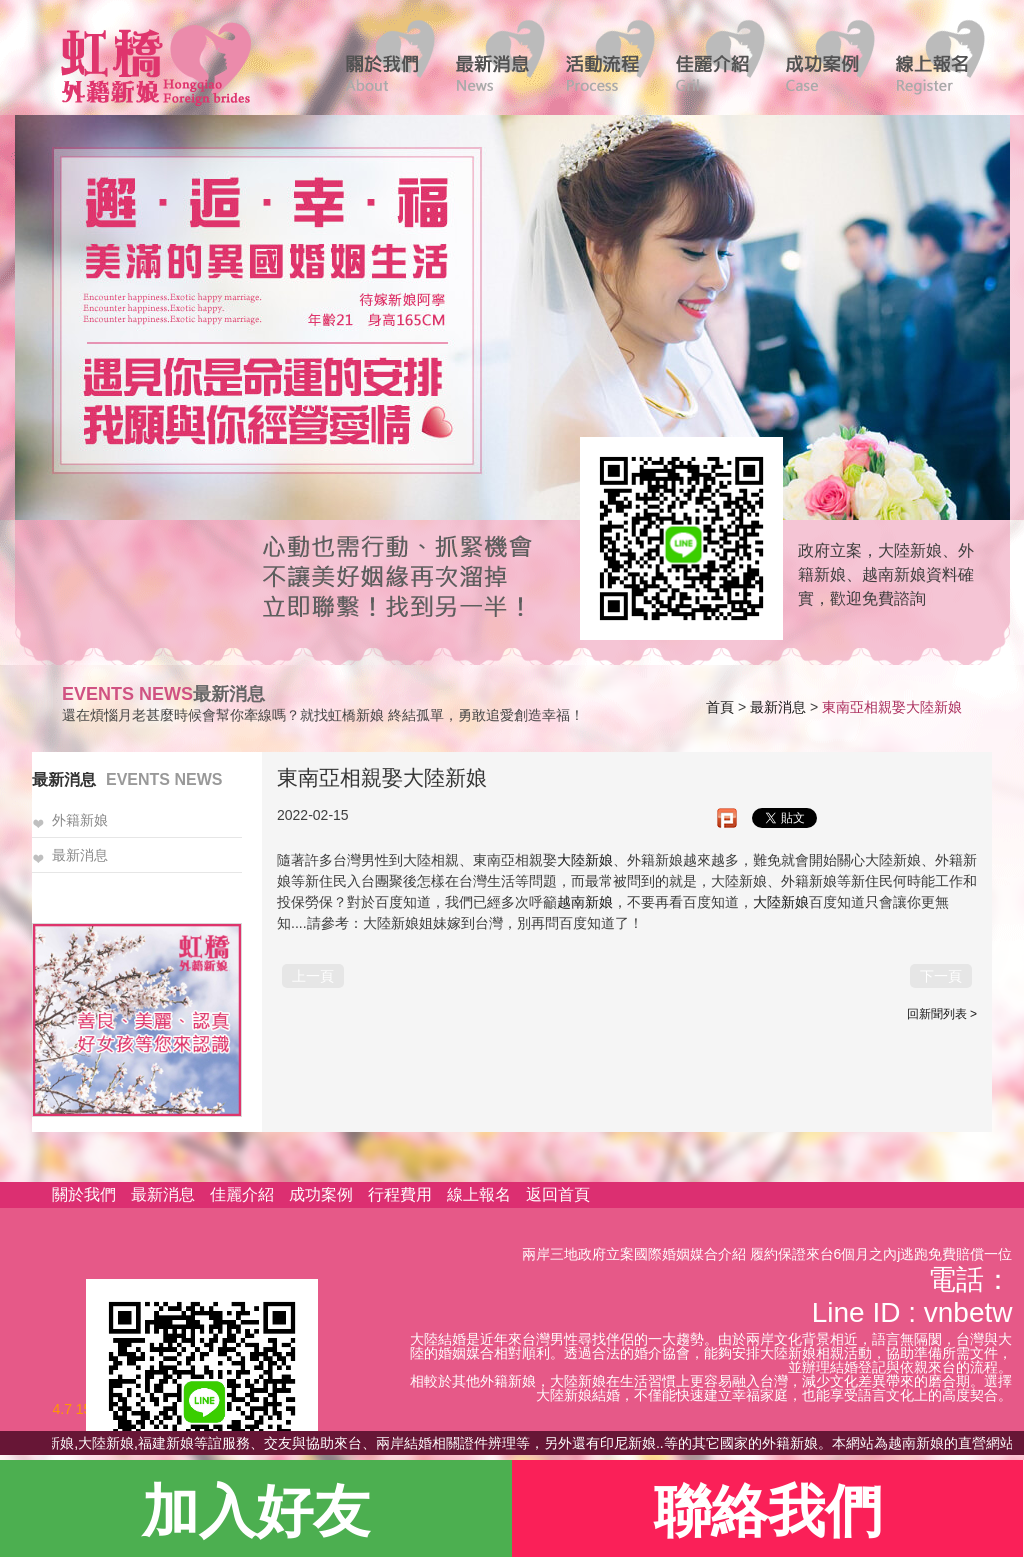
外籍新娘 (80, 820)
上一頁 (313, 976)
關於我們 (84, 1194)
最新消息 (778, 707)
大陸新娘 (585, 860)
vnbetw (968, 1312)
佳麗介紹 (242, 1194)
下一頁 (941, 976)
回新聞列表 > (942, 1014)
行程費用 (400, 1194)
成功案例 (321, 1194)
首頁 (720, 707)
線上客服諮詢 (675, 537)
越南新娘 (585, 902)
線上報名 (479, 1194)
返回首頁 (558, 1194)
